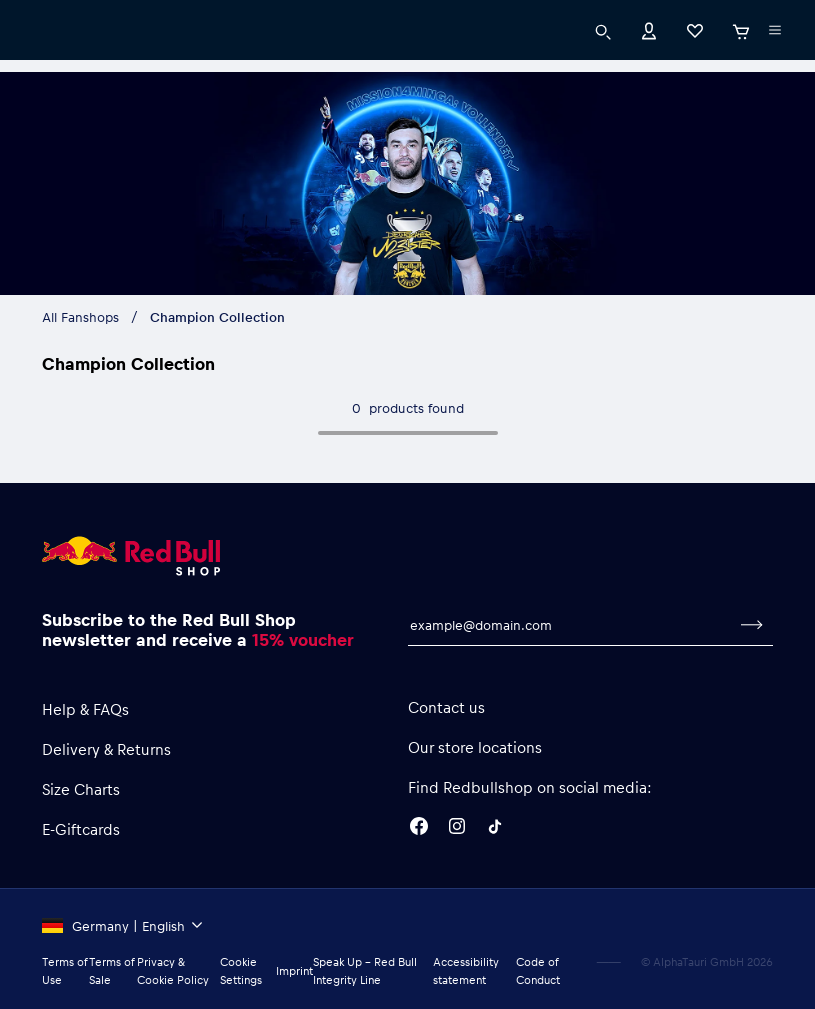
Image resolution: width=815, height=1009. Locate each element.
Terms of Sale (111, 970)
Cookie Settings (241, 970)
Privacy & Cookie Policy (173, 970)
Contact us (446, 707)
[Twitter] (495, 829)
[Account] (649, 29)
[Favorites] (695, 29)
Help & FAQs (85, 709)
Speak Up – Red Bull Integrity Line (365, 970)
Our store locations (475, 747)
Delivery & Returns (106, 749)
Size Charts (81, 789)
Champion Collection (217, 316)
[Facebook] (419, 829)
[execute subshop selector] (775, 30)
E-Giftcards (81, 829)
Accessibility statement (466, 970)
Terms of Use (64, 970)
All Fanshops (80, 316)
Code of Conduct (538, 970)
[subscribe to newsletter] (752, 625)
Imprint (294, 970)
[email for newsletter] (569, 625)
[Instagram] (457, 829)
